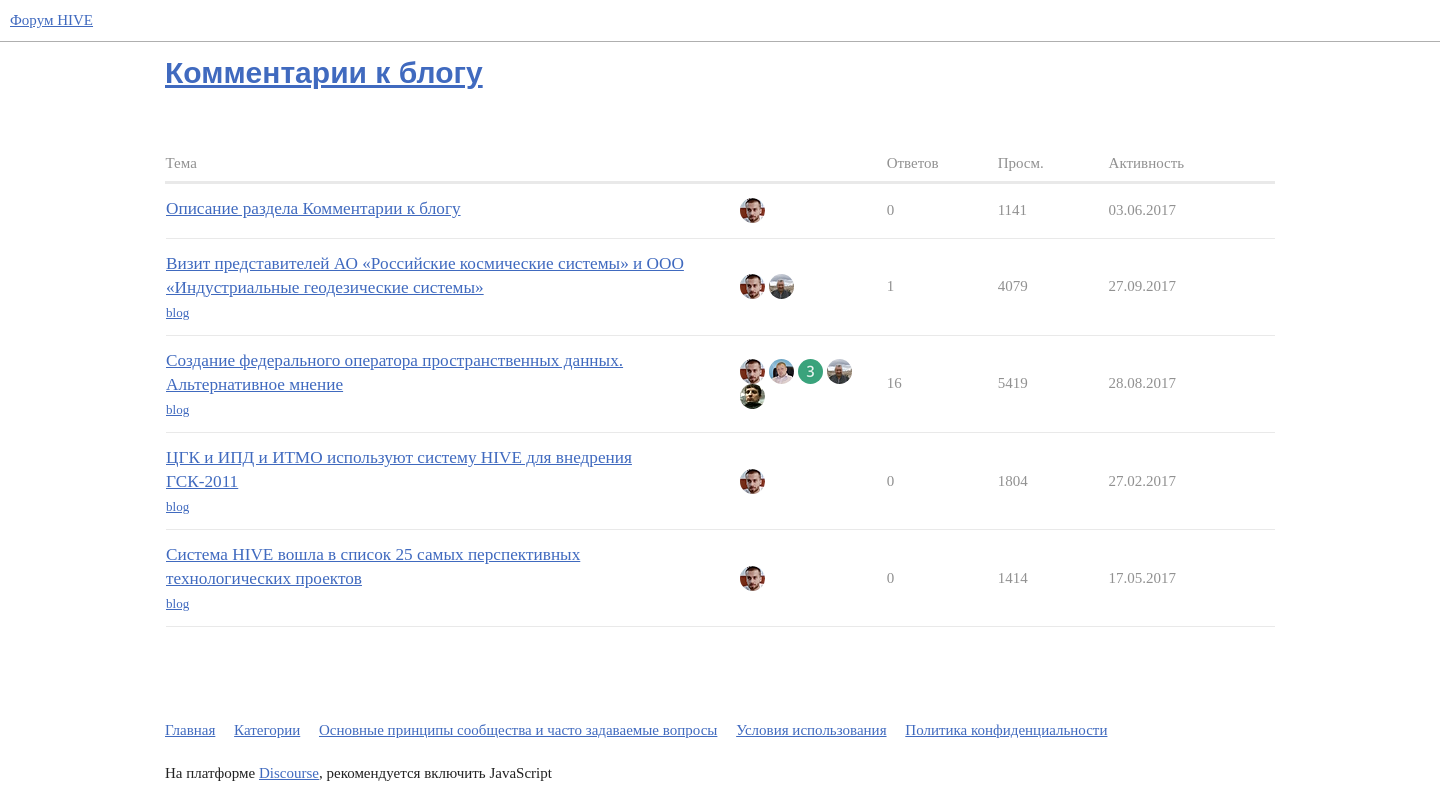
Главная (190, 730)
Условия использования (811, 730)
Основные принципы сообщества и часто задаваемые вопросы (518, 730)
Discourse (289, 773)
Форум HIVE (51, 20)
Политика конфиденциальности (1006, 730)
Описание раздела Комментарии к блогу (313, 208)
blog (177, 312)
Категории (267, 730)
